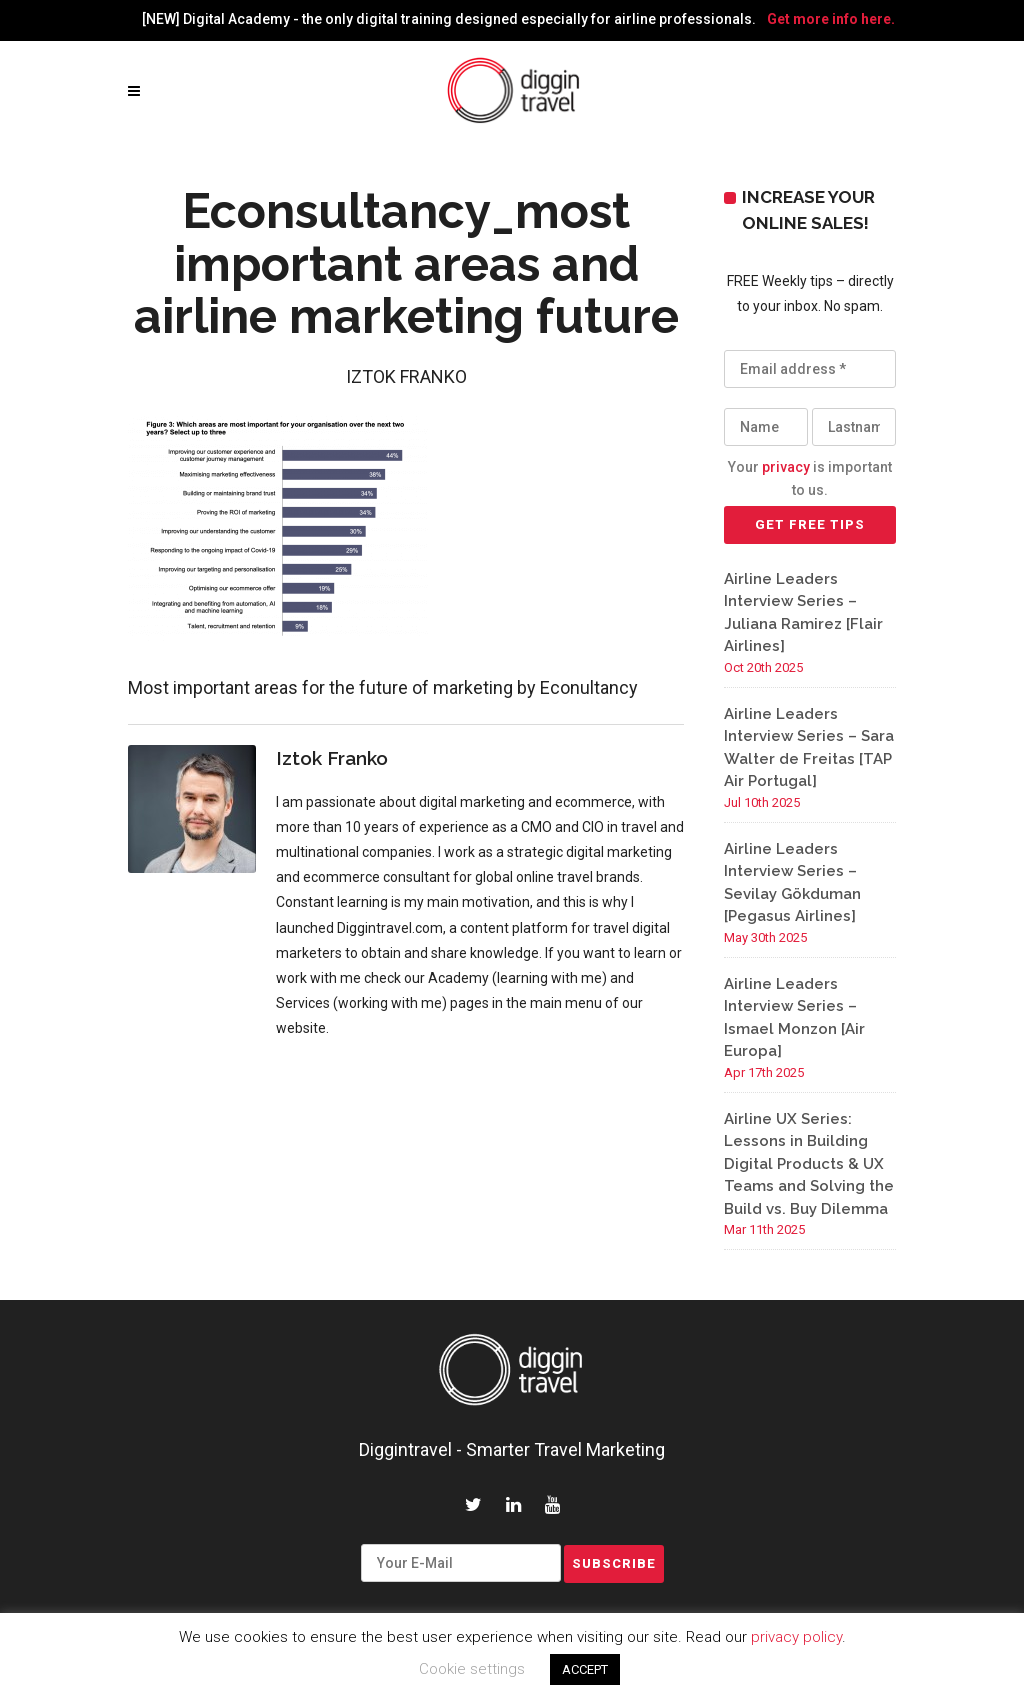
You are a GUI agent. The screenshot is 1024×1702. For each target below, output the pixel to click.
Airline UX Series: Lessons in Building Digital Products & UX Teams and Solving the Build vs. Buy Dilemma (809, 1164)
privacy (786, 467)
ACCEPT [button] (585, 1669)
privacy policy (796, 1637)
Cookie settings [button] (472, 1669)
